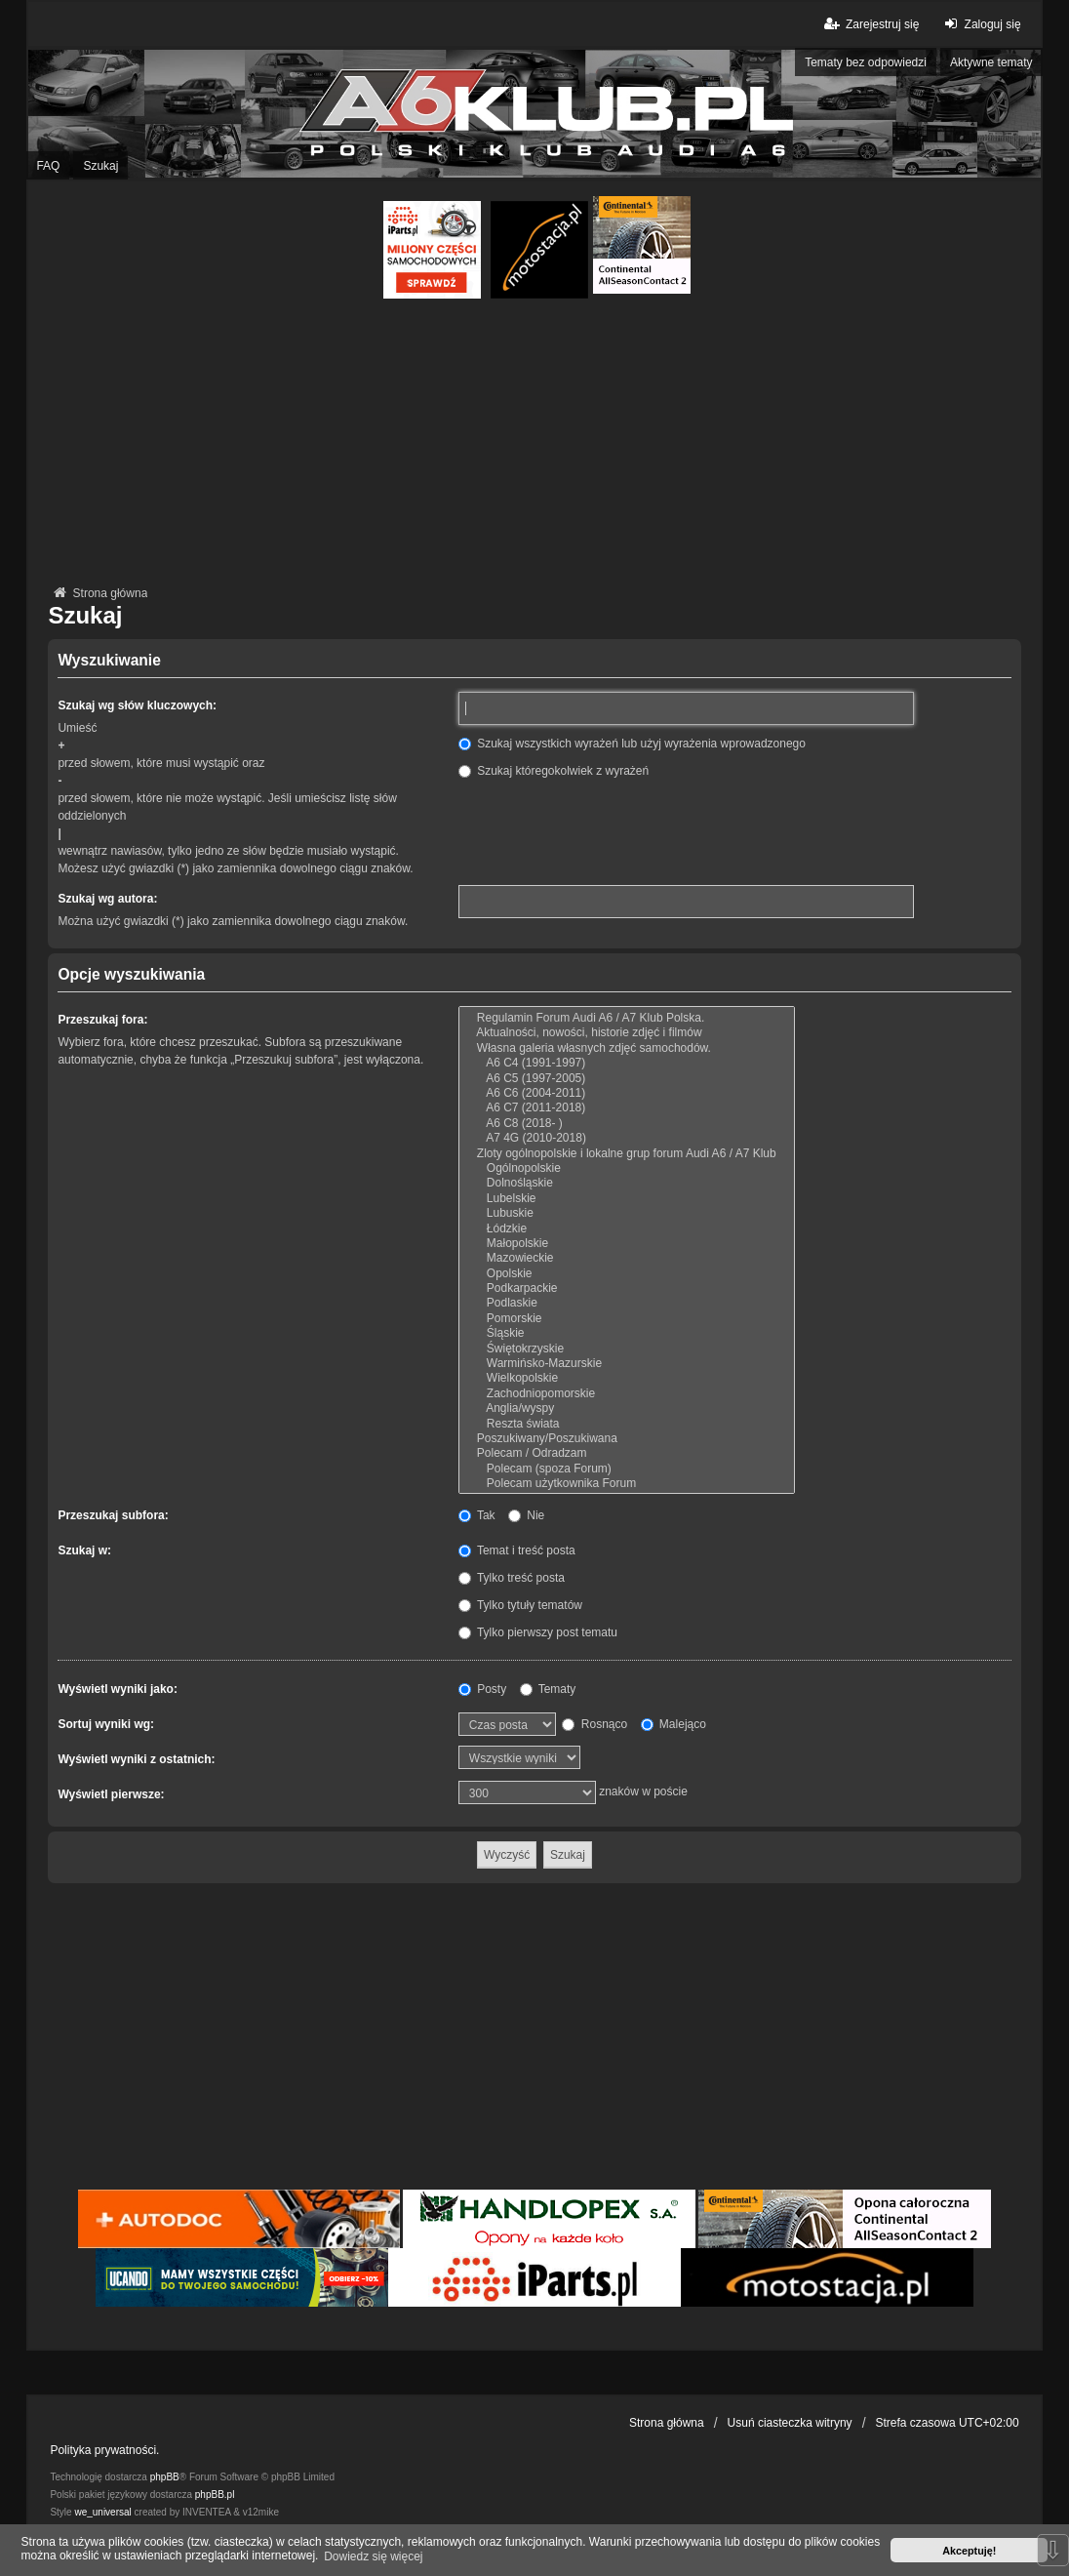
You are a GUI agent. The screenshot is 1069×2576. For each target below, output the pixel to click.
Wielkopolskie (626, 1378)
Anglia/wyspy (626, 1408)
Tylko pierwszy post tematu (537, 1632)
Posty (482, 1689)
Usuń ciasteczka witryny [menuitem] (790, 2423)
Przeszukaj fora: (102, 1019)
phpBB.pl (215, 2494)
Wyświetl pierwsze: (111, 1794)
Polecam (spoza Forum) (626, 1469)
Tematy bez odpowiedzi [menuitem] (866, 62)
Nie (526, 1515)
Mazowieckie (626, 1258)
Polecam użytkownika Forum (626, 1483)
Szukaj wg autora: (107, 899)
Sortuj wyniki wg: (106, 1724)
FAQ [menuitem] (47, 166)
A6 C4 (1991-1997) (626, 1063)
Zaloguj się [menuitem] (979, 24)
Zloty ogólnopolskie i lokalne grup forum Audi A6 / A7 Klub (626, 1154)
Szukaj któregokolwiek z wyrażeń (553, 771)
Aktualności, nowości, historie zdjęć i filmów (626, 1033)
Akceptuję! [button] (969, 2550)
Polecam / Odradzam (626, 1453)
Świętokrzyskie (626, 1349)
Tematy (548, 1689)
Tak (476, 1515)
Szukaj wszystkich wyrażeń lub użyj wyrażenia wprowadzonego (632, 743)
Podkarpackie (626, 1288)
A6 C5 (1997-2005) (626, 1078)
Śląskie (626, 1333)
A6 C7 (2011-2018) (626, 1108)
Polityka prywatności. (104, 2450)
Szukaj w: (84, 1550)
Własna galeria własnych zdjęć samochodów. (626, 1048)
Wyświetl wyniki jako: (117, 1689)
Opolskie (626, 1274)
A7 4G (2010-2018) (626, 1138)
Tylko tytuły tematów (520, 1605)
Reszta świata (626, 1424)
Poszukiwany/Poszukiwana (626, 1438)
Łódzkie (626, 1229)
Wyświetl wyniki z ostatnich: (136, 1759)
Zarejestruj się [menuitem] (870, 24)
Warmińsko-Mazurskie (626, 1363)
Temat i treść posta (516, 1550)
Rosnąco (594, 1724)
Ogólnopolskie (626, 1168)
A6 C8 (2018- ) (626, 1123)
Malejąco (673, 1724)
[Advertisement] (535, 445)
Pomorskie (626, 1318)
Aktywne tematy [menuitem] (991, 62)
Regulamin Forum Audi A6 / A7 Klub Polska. (626, 1018)
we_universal (102, 2512)
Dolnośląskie (626, 1183)
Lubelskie (626, 1198)
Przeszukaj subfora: (113, 1515)
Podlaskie (626, 1303)
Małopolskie (626, 1243)
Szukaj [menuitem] (100, 166)
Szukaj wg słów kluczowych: (137, 705)
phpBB (164, 2477)
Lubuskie (626, 1213)
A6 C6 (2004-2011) (626, 1093)
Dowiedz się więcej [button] (373, 2556)
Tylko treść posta (511, 1578)
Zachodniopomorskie (626, 1394)
